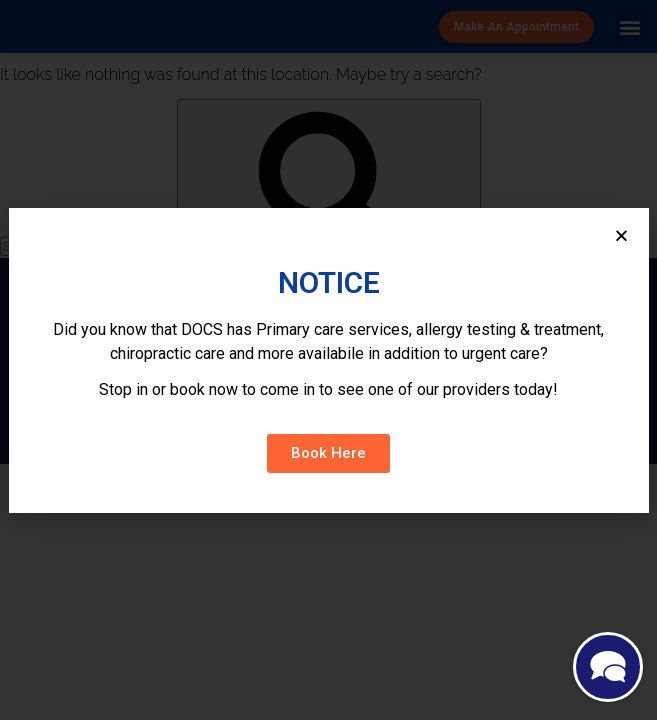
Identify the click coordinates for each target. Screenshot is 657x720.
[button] (328, 453)
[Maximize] (608, 669)
